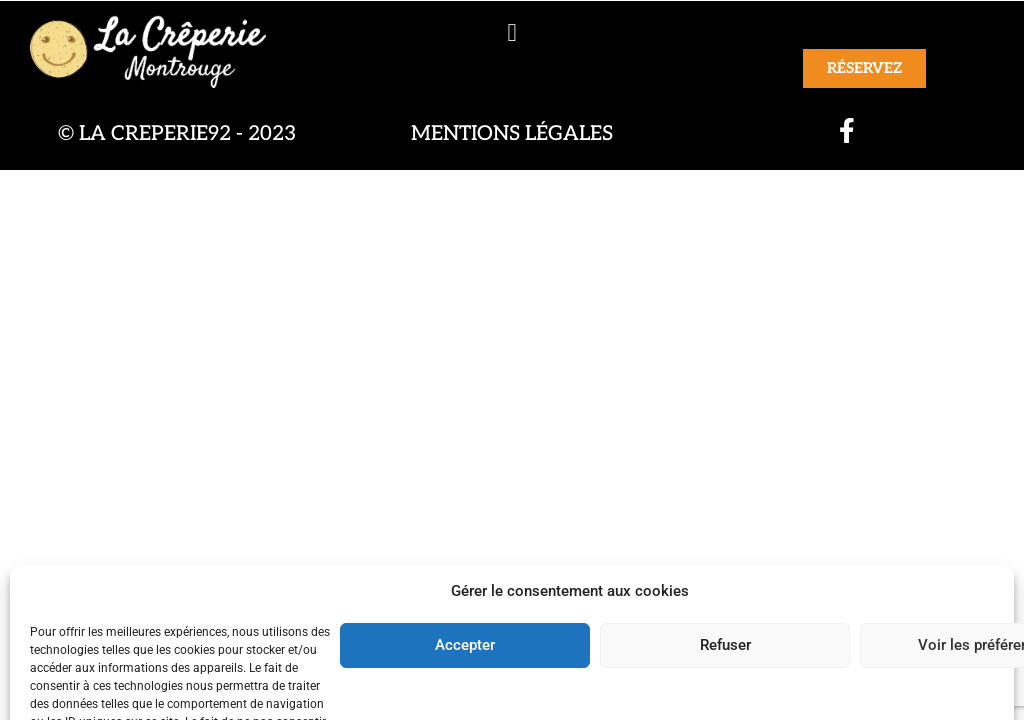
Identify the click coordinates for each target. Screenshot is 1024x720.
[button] (512, 32)
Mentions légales (512, 133)
